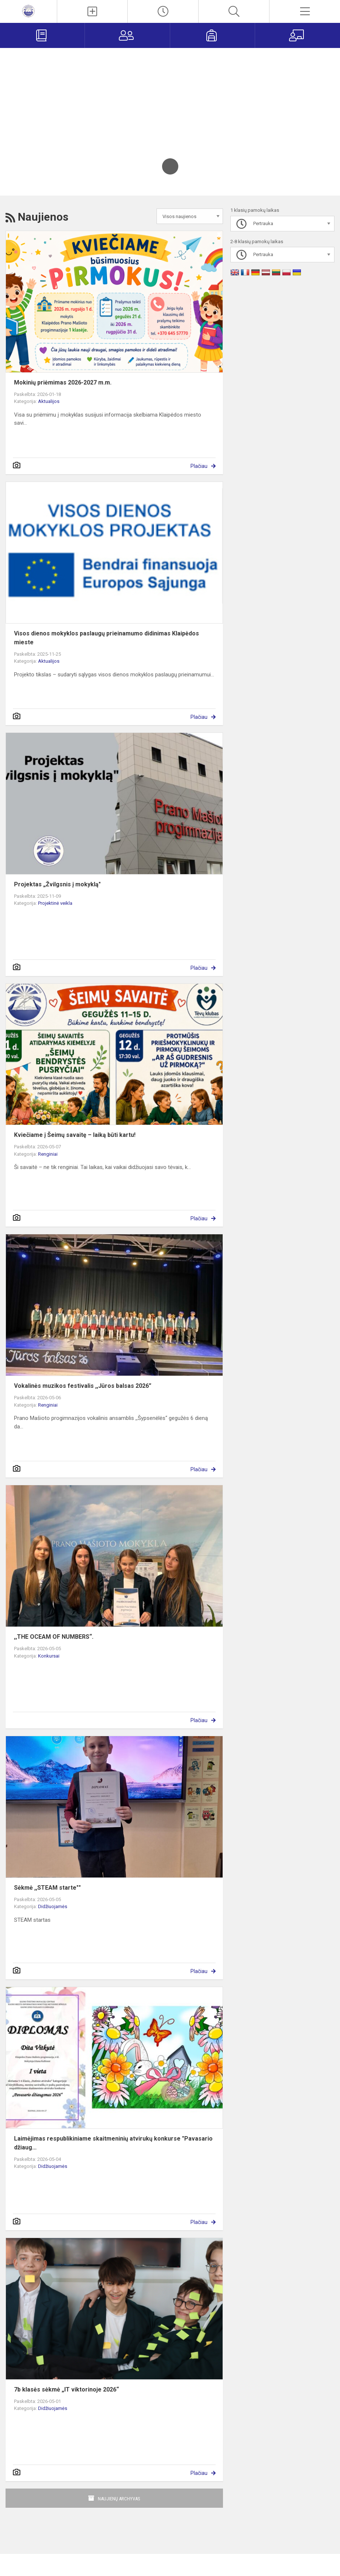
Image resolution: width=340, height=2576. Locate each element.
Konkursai (48, 1656)
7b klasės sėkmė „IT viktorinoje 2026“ (66, 2389)
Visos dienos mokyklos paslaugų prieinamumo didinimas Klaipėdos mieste (106, 638)
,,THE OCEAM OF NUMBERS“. (53, 1636)
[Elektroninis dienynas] (42, 35)
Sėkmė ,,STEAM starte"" (47, 1887)
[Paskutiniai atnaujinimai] (163, 11)
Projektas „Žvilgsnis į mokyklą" (57, 884)
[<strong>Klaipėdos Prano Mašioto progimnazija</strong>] (28, 10)
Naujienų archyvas (119, 2498)
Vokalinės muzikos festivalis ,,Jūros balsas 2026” (82, 1385)
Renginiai (48, 1154)
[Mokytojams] (297, 35)
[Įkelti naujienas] (92, 11)
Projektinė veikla (55, 903)
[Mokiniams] (212, 35)
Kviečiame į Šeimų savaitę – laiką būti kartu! (74, 1134)
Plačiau (198, 466)
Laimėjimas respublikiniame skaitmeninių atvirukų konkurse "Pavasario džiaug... (113, 2143)
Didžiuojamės (52, 1906)
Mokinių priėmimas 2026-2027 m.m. (62, 382)
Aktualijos (48, 401)
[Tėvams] (127, 35)
